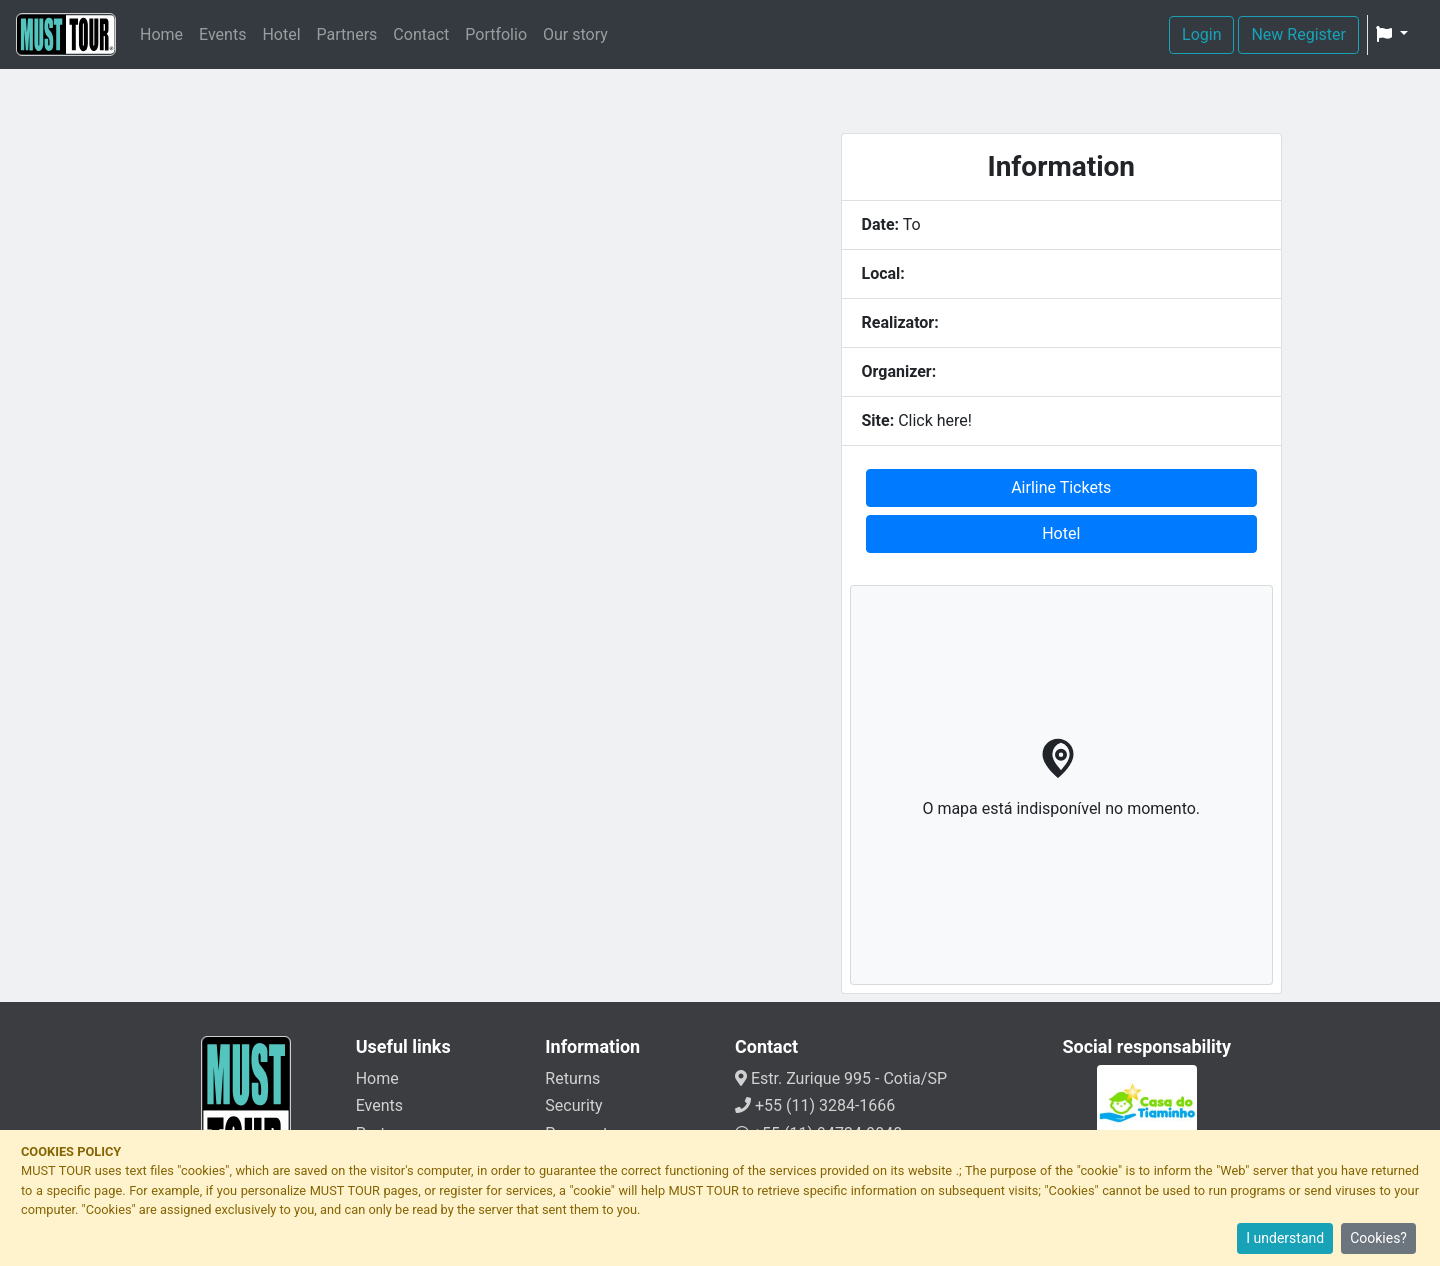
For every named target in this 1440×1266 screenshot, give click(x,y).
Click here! (935, 420)
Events (222, 34)
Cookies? (1378, 1238)
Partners (347, 34)
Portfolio (496, 34)
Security (573, 1105)
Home (161, 34)
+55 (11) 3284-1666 (815, 1105)
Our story (575, 34)
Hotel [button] (1061, 533)
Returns (572, 1078)
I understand (1285, 1238)
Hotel (281, 34)
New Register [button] (1298, 34)
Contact (421, 34)
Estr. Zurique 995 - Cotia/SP (841, 1078)
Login (1201, 34)
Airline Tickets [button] (1061, 487)
